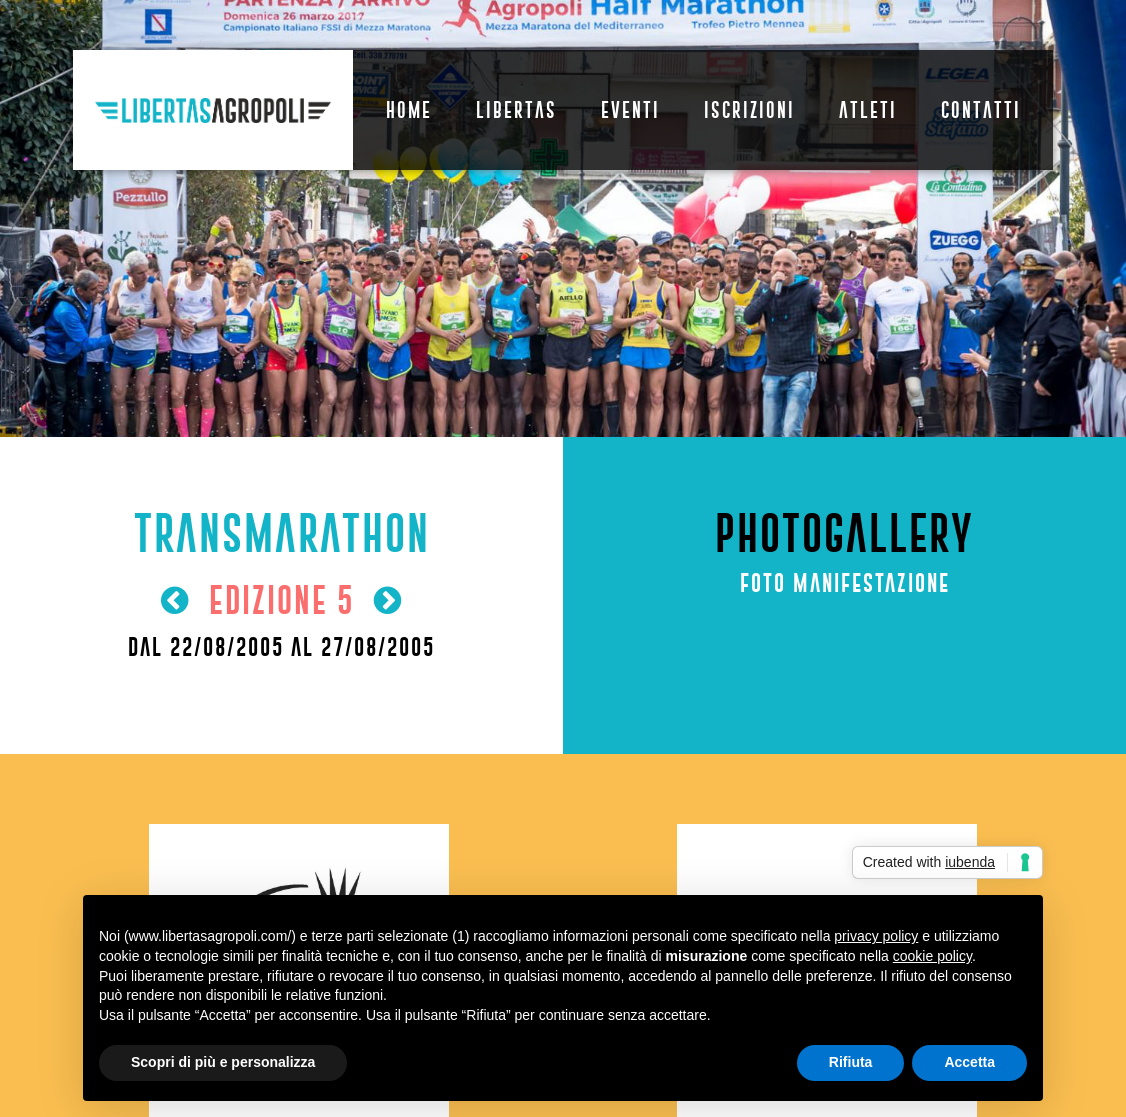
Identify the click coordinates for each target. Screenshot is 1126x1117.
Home (409, 110)
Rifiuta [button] (851, 1062)
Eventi (630, 110)
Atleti (868, 110)
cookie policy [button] (932, 956)
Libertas (516, 110)
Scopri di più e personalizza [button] (223, 1062)
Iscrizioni (749, 110)
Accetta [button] (969, 1062)
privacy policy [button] (876, 936)
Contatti (981, 110)
